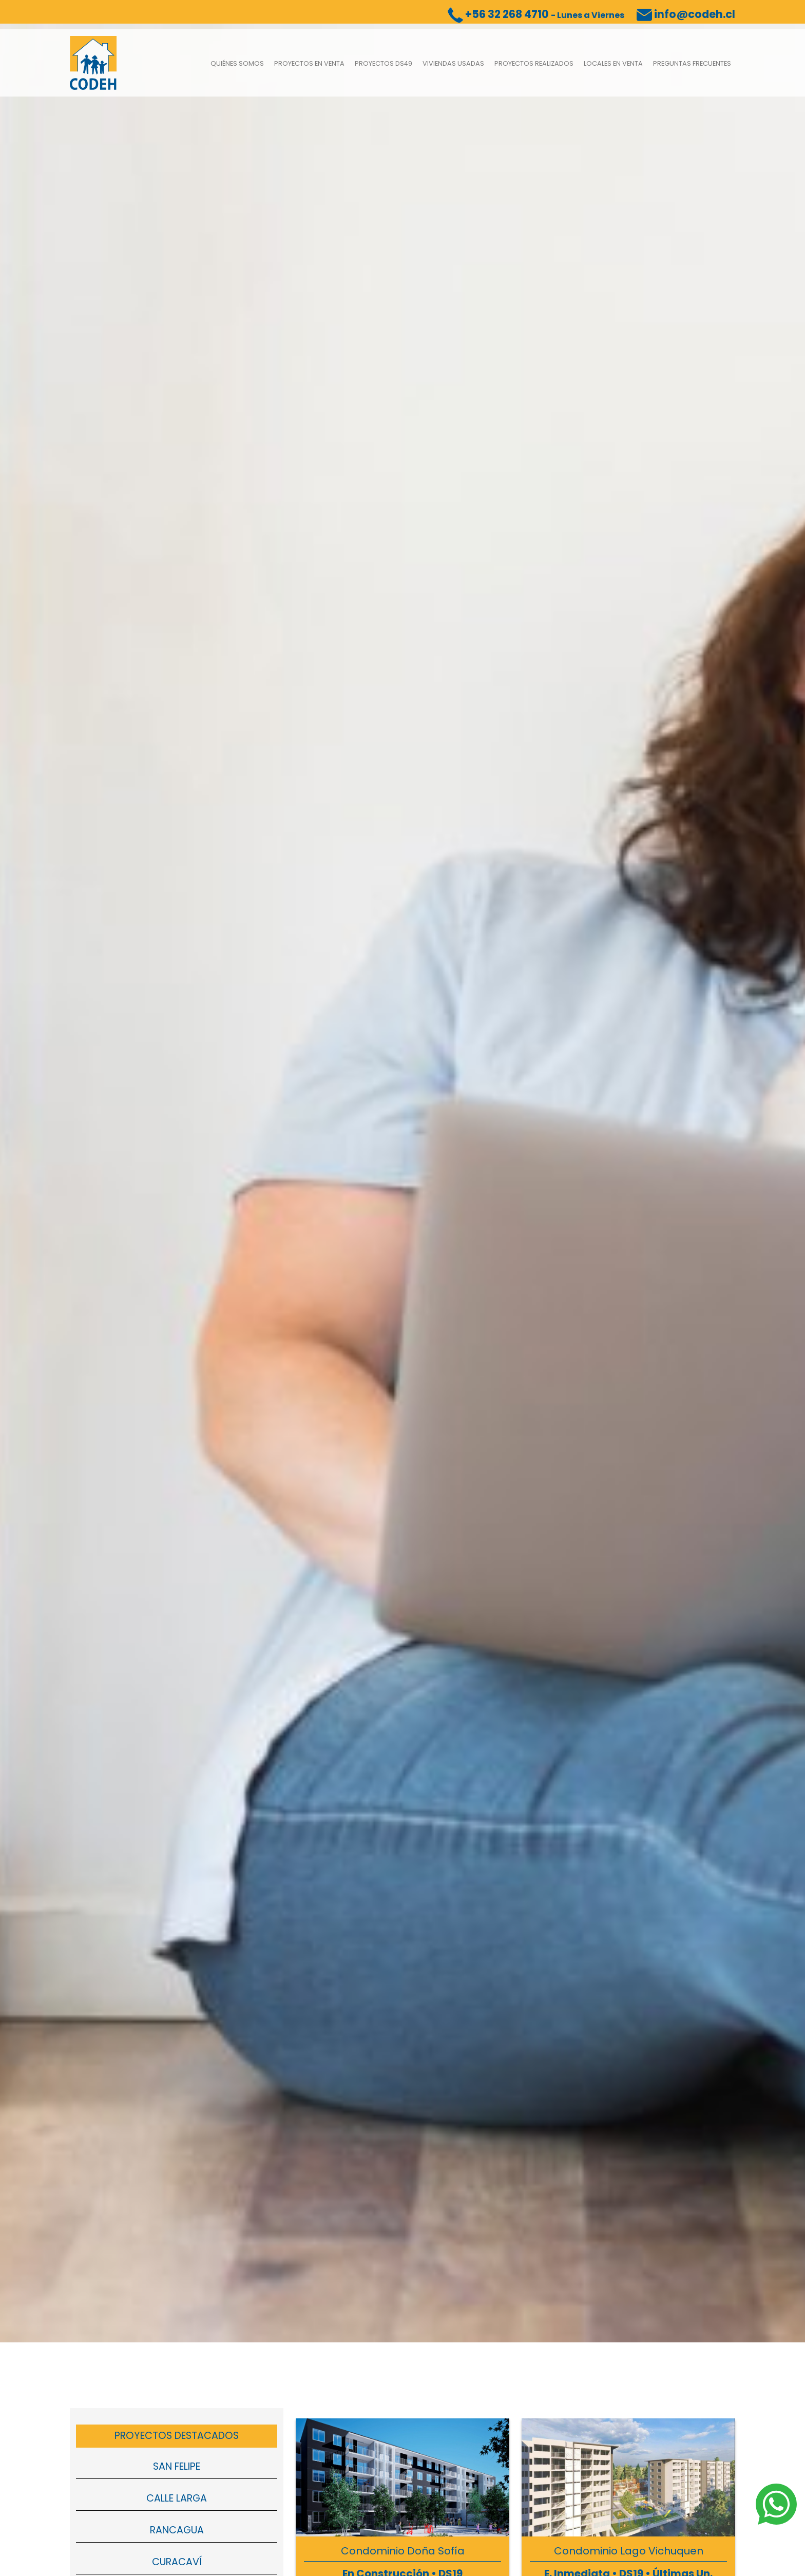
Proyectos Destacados (176, 2441)
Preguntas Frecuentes (692, 66)
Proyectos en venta (309, 66)
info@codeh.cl (686, 14)
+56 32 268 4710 (536, 14)
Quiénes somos (237, 66)
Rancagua (177, 2535)
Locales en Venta (613, 66)
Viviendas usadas (453, 66)
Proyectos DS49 (383, 66)
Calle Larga (176, 2504)
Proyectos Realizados (533, 66)
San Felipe (176, 2472)
